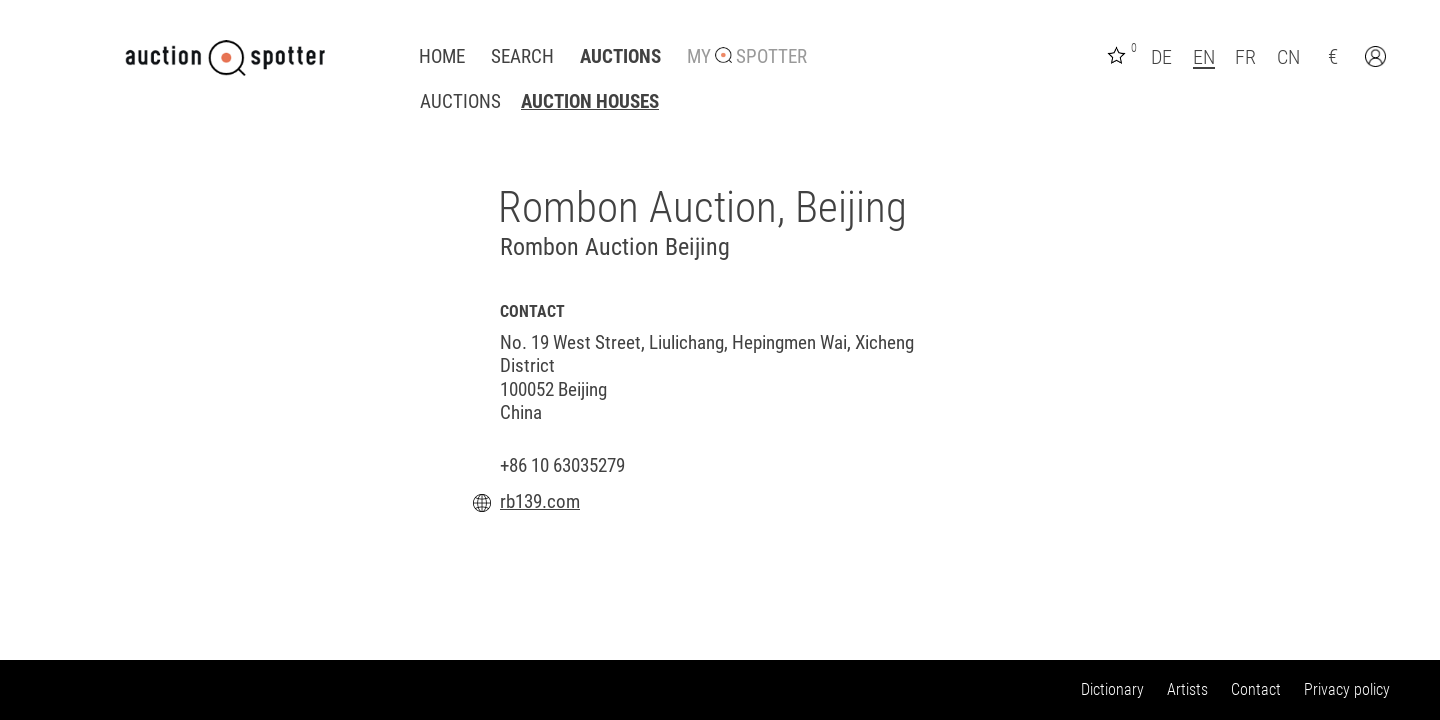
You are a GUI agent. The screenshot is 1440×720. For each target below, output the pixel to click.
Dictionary (1112, 689)
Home (442, 57)
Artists (1187, 689)
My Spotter (747, 57)
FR (1245, 57)
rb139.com (540, 502)
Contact (1256, 689)
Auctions (620, 57)
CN (1288, 57)
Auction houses (590, 102)
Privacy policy (1347, 689)
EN (1204, 57)
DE (1161, 57)
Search (522, 57)
